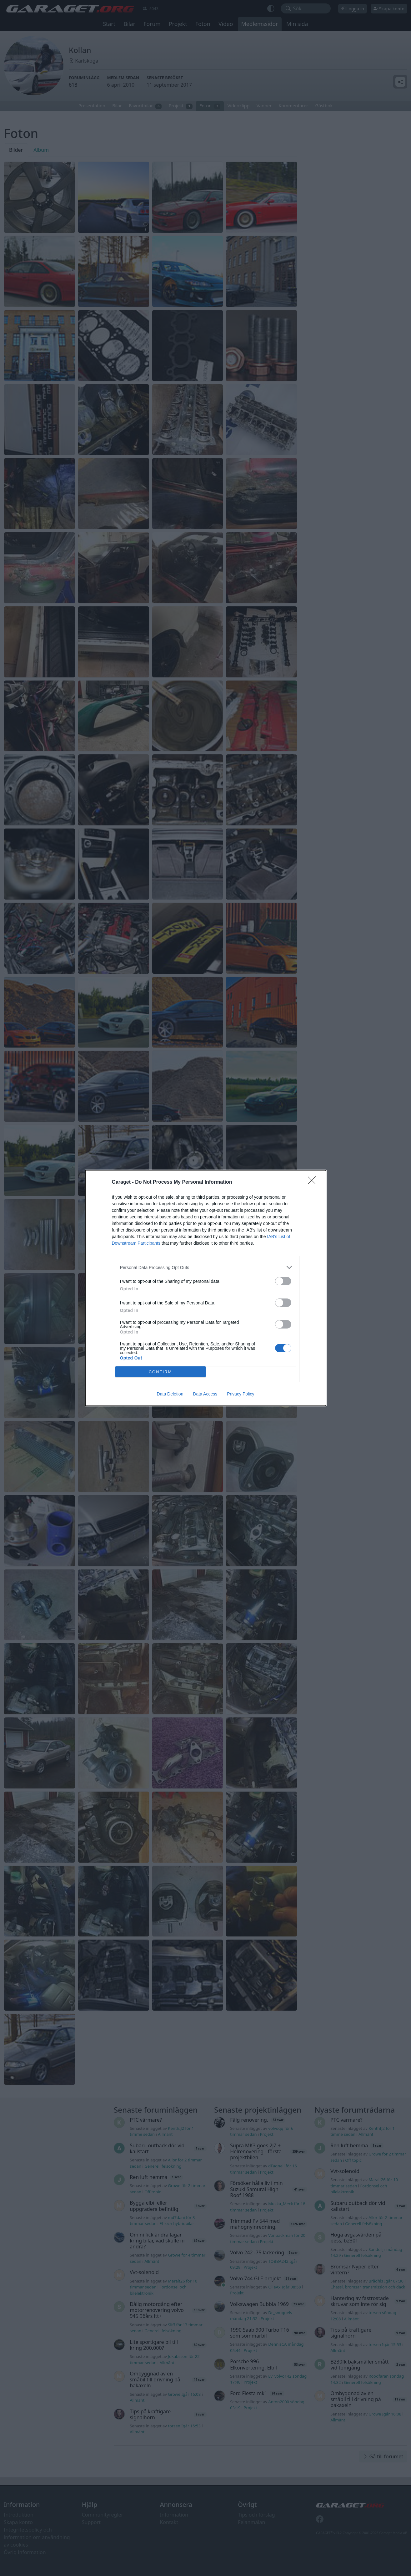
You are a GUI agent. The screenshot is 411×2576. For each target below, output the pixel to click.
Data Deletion (170, 1393)
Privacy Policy (240, 1393)
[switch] (283, 1281)
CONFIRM (160, 1372)
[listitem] (205, 1267)
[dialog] (205, 1288)
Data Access (205, 1393)
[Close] (314, 1182)
